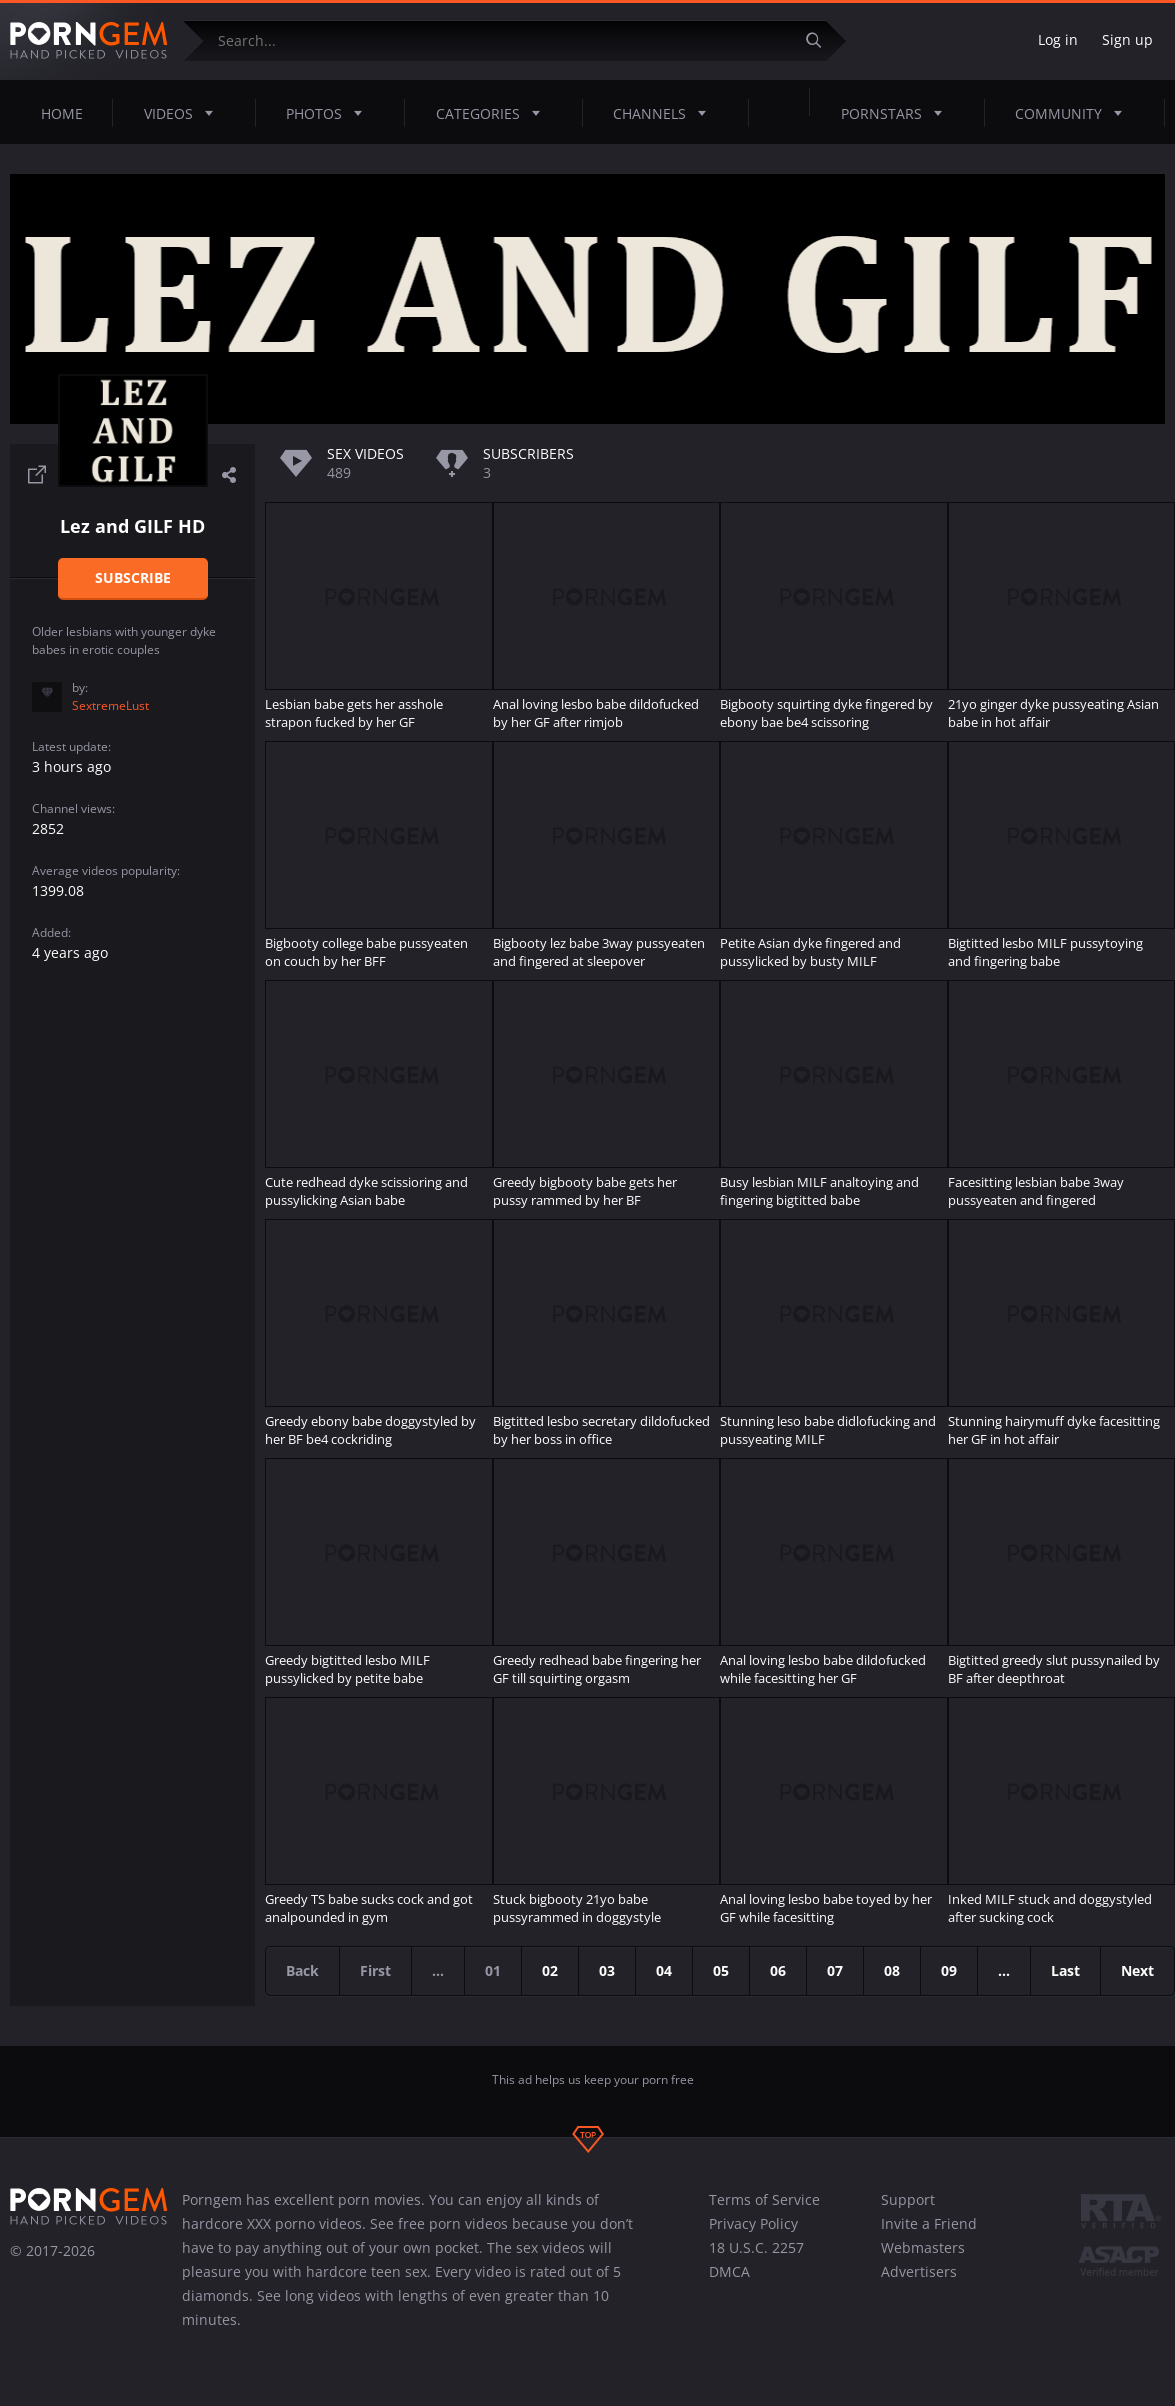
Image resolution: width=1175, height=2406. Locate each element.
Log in (1058, 39)
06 (778, 1970)
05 (721, 1970)
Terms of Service (764, 2199)
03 (607, 1970)
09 (949, 1970)
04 (664, 1970)
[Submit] (821, 40)
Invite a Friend (929, 2223)
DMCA (729, 2271)
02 (550, 1970)
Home (62, 113)
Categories (494, 113)
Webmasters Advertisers (923, 2259)
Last (1065, 1970)
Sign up (1127, 39)
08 (892, 1970)
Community (1074, 113)
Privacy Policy (753, 2223)
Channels (665, 113)
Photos (330, 113)
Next (1137, 1970)
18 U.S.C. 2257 (756, 2247)
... (1004, 1970)
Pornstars (897, 113)
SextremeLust (110, 705)
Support (908, 2199)
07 (835, 1970)
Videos (184, 113)
